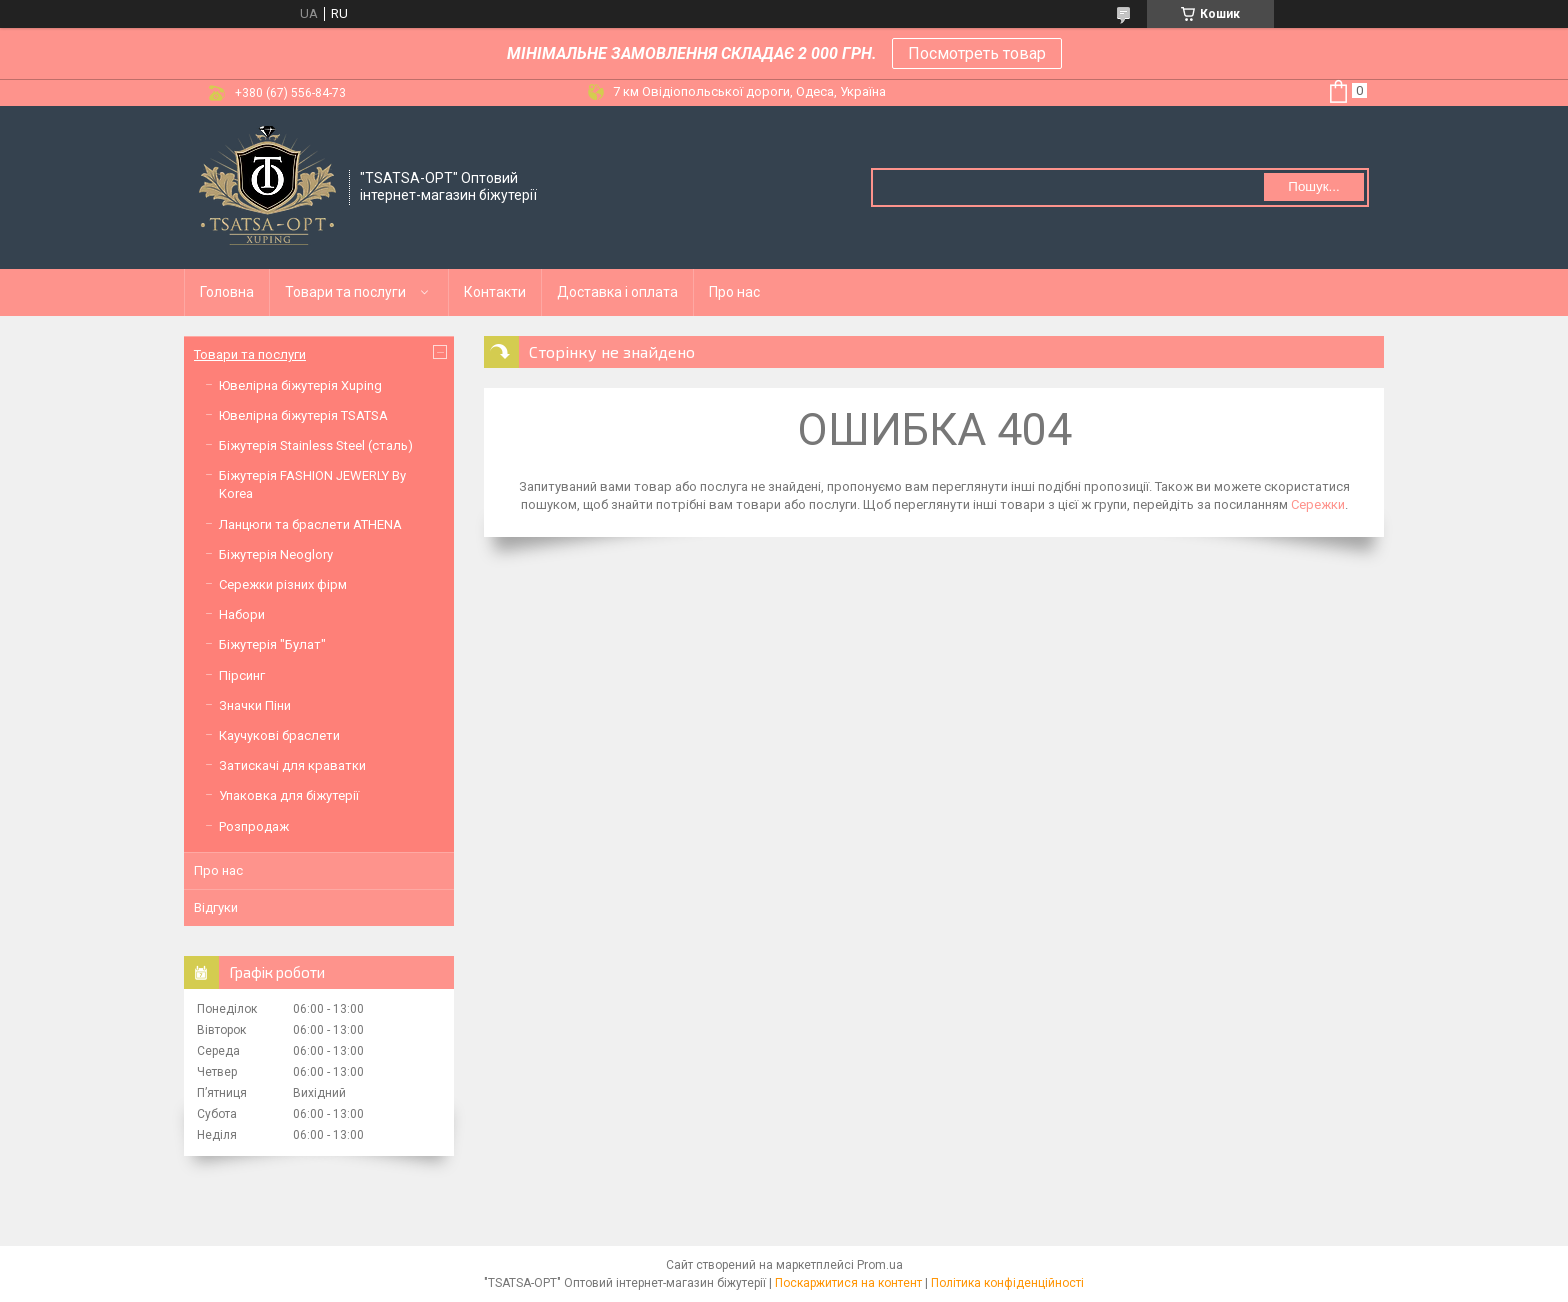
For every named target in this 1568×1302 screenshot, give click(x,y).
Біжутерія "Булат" (272, 644)
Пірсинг (242, 675)
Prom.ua (880, 1265)
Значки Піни (255, 705)
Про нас (734, 292)
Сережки (1318, 504)
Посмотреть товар (977, 53)
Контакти (495, 292)
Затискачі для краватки (292, 765)
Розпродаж (254, 826)
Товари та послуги (345, 292)
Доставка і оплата (617, 292)
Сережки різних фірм (283, 584)
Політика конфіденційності (1007, 1283)
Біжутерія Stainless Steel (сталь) (316, 445)
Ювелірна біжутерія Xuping (300, 385)
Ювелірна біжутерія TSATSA (303, 415)
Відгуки (216, 907)
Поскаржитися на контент (848, 1283)
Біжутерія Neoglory (276, 554)
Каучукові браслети (279, 735)
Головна (227, 292)
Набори (242, 614)
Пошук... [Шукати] (1313, 186)
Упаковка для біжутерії (289, 795)
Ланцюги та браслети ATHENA (310, 524)
